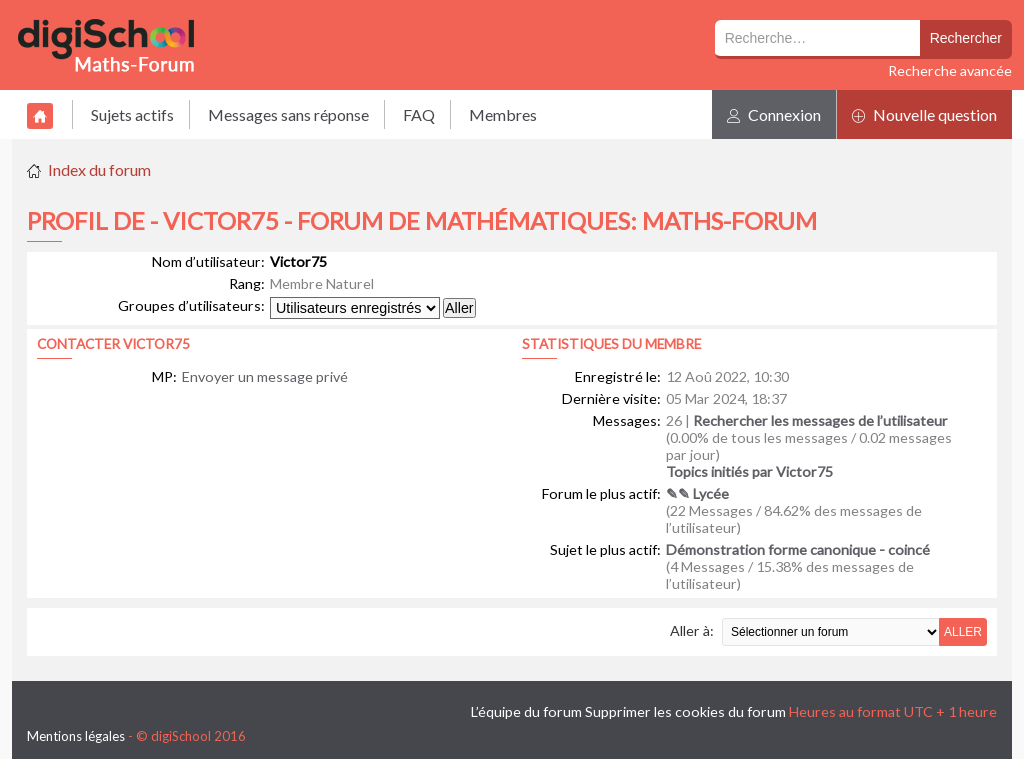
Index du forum (99, 169)
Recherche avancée (950, 70)
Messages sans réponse (288, 114)
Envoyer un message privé (265, 376)
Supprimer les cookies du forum (685, 711)
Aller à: (692, 630)
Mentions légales (76, 736)
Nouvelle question (924, 114)
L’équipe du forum (526, 711)
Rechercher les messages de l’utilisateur (820, 420)
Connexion (774, 114)
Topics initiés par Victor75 (749, 471)
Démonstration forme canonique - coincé (798, 549)
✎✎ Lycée (697, 493)
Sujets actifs (132, 114)
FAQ (419, 114)
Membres (503, 114)
